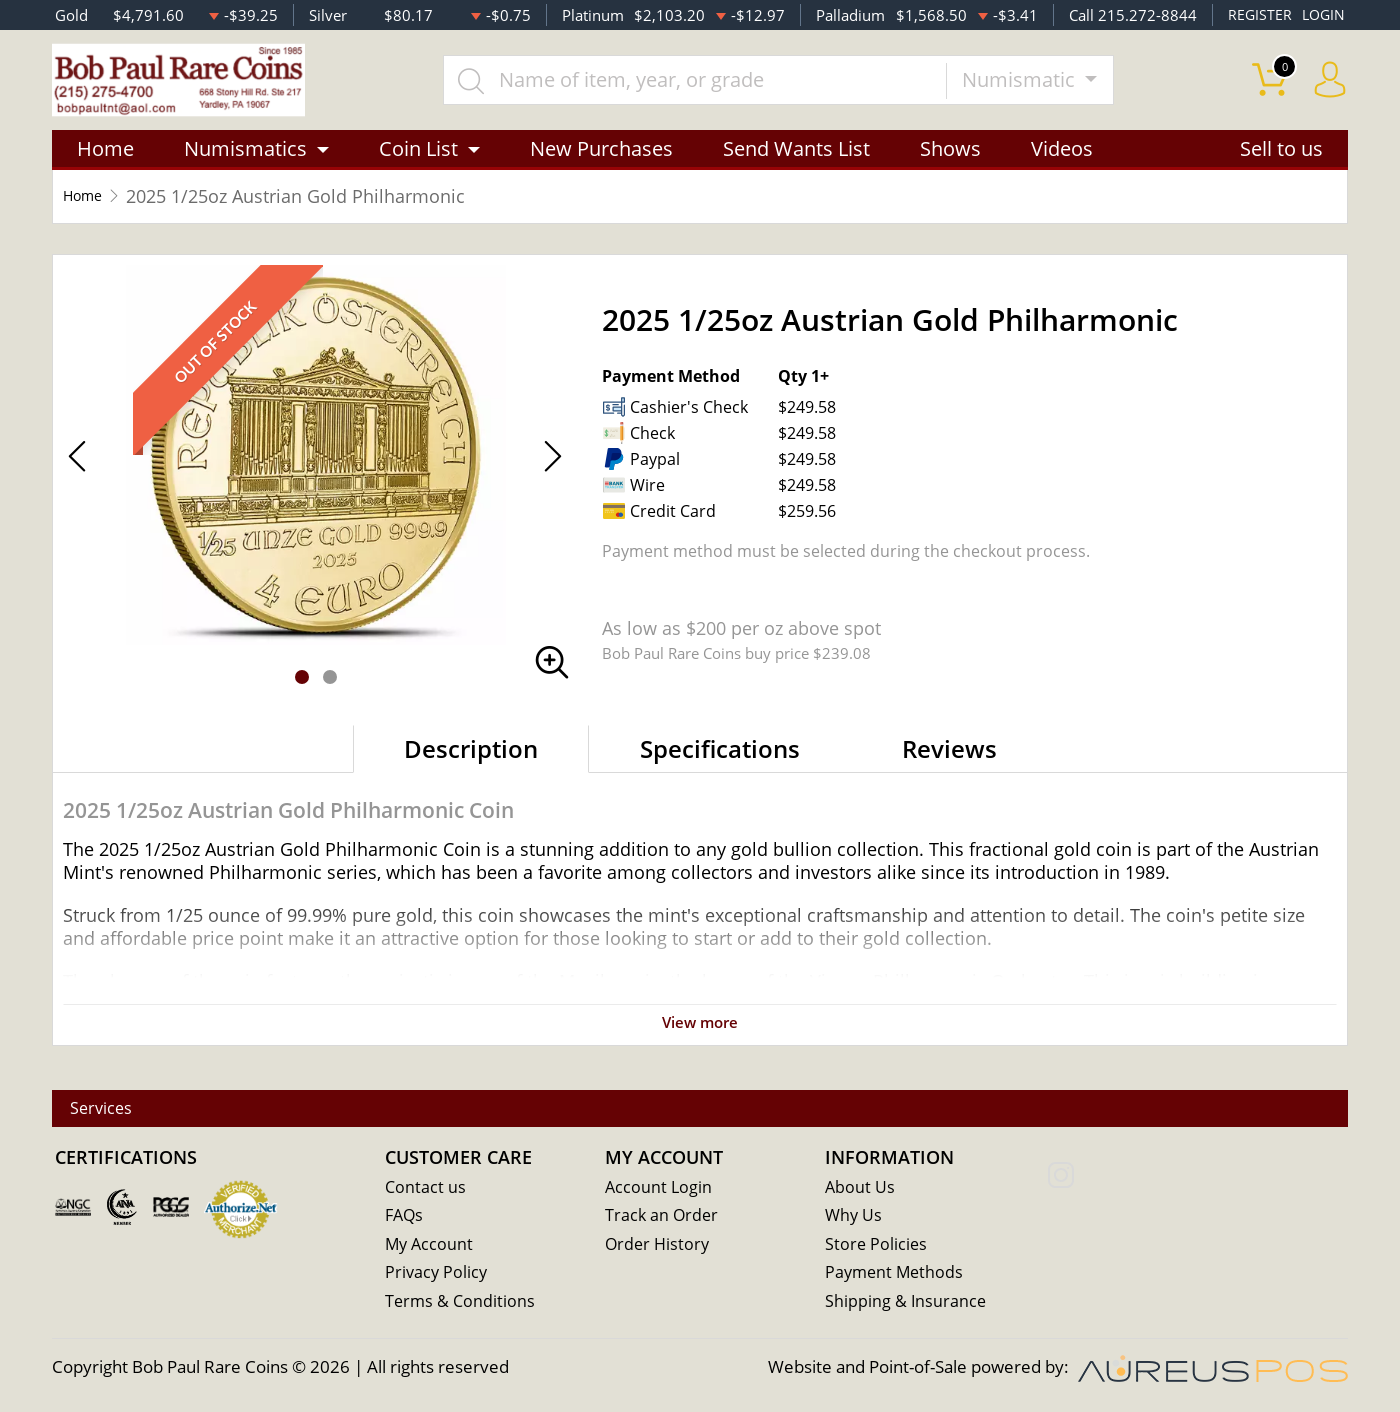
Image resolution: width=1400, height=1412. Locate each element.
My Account (430, 1247)
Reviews (949, 762)
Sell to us (1281, 162)
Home (105, 162)
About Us (860, 1189)
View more (700, 1036)
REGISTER (1256, 15)
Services (115, 1110)
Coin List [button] (418, 162)
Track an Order (663, 1218)
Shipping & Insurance (906, 1305)
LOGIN (1322, 15)
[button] (302, 691)
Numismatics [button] (245, 162)
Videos (1062, 162)
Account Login (659, 1189)
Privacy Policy (437, 1276)
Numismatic (1045, 86)
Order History (659, 1247)
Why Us (854, 1218)
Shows (950, 162)
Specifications (720, 762)
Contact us (426, 1189)
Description (471, 762)
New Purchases (601, 162)
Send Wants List (796, 162)
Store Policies (877, 1247)
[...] (719, 87)
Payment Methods (896, 1276)
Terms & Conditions (461, 1305)
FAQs (405, 1218)
